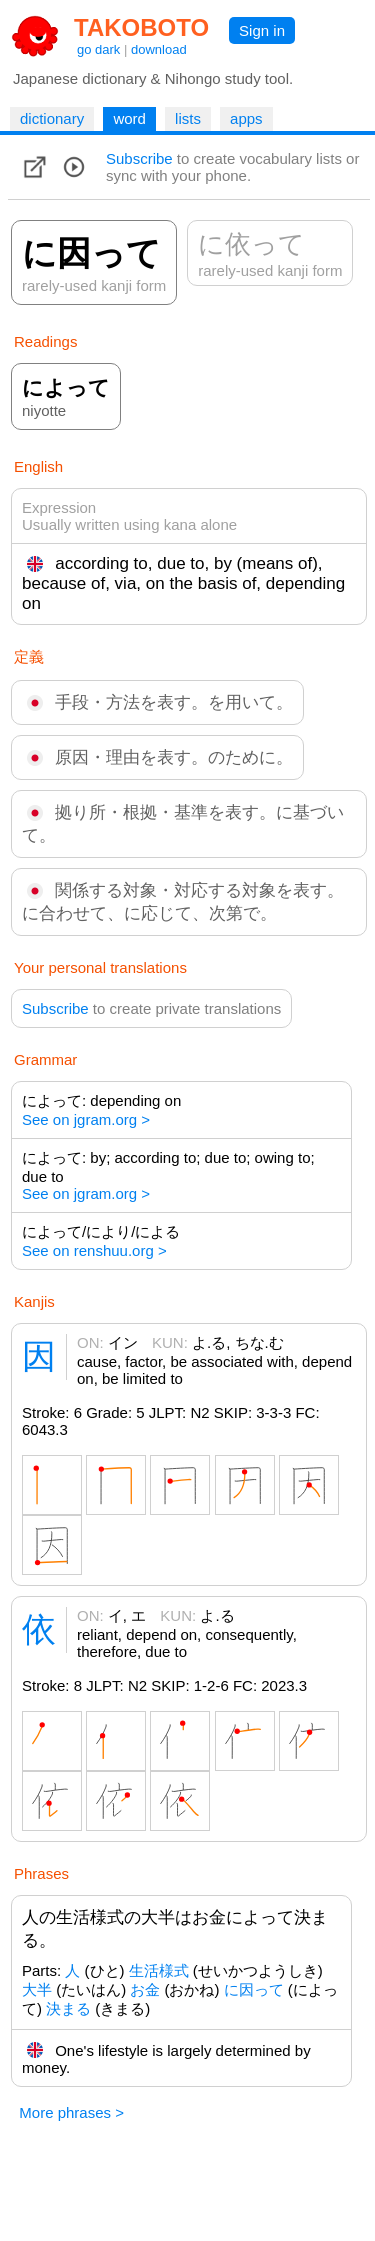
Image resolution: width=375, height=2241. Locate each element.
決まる (68, 2008)
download (159, 49)
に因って (254, 1989)
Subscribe (139, 158)
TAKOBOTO (141, 27)
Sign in (262, 30)
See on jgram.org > (86, 1119)
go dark (98, 49)
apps (246, 118)
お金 (145, 1989)
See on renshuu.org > (94, 1250)
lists (188, 118)
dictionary (52, 118)
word (129, 118)
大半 (37, 1989)
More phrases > (71, 2112)
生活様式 (159, 1970)
